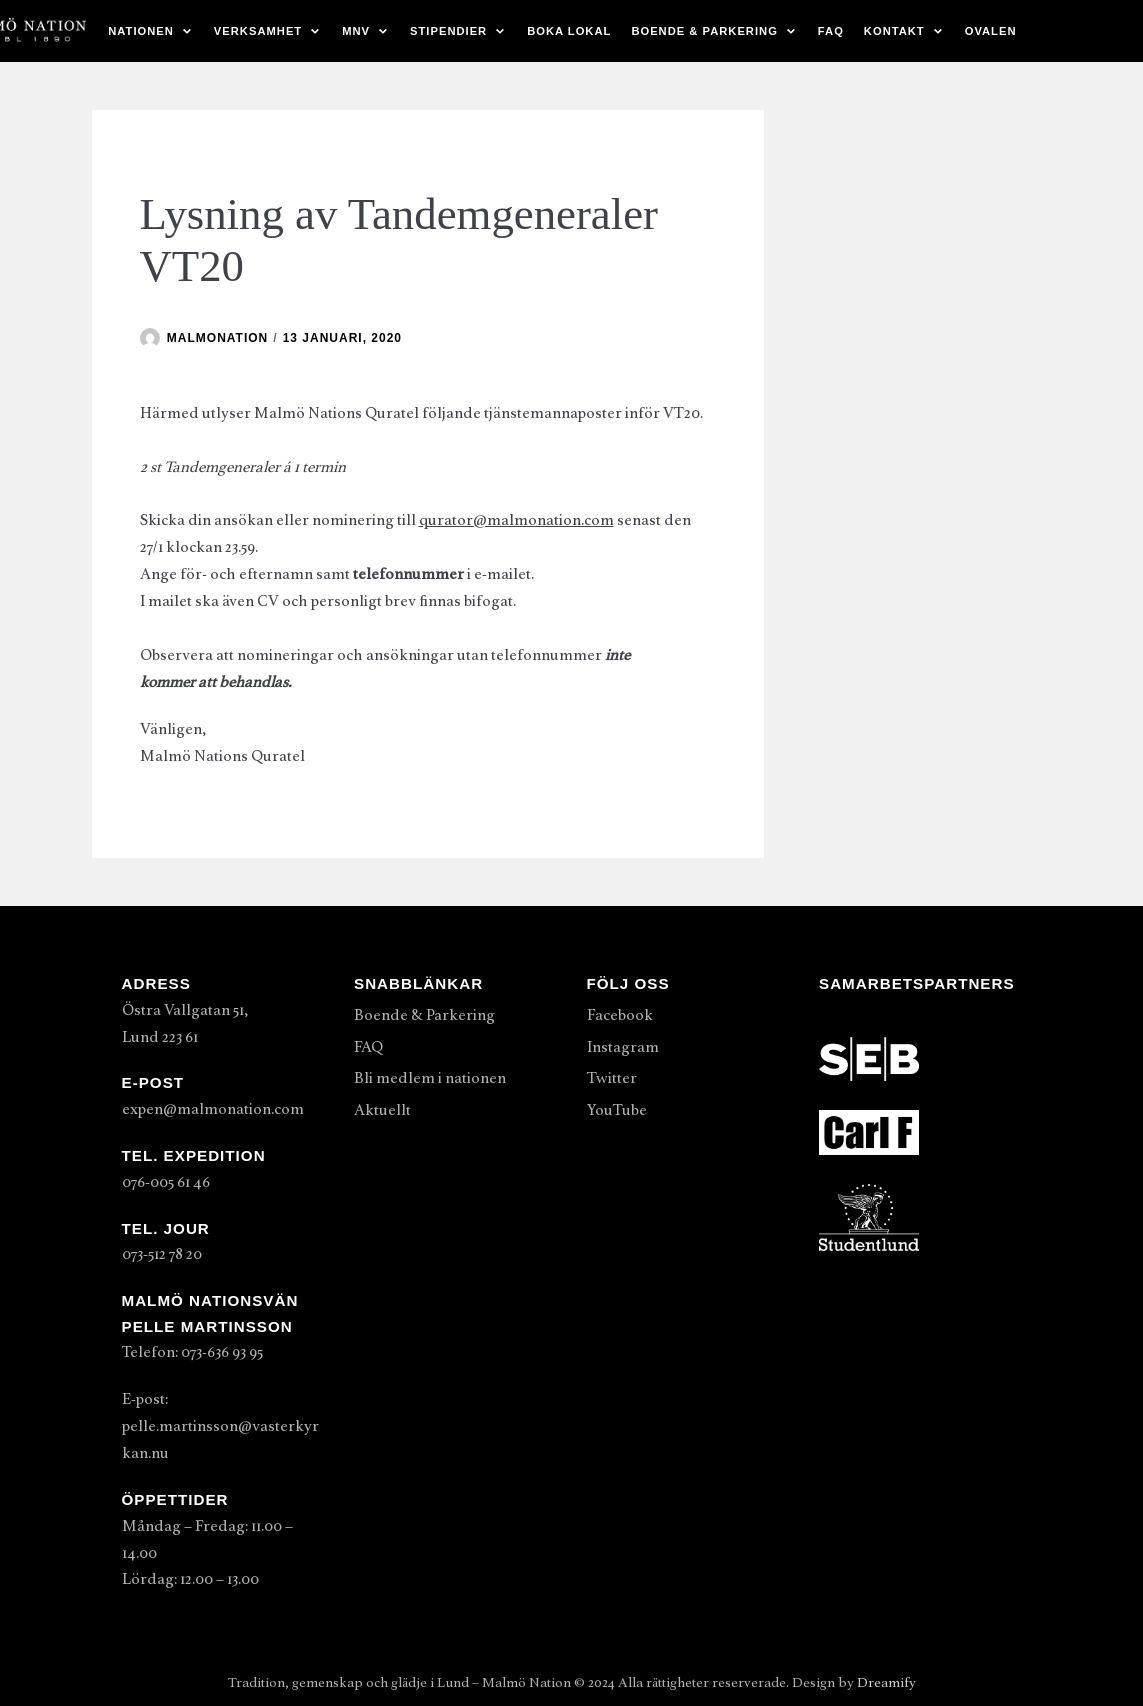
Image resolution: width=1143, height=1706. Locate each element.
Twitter (612, 1078)
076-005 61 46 (166, 1182)
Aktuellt (382, 1110)
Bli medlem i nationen (430, 1078)
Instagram (623, 1047)
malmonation (217, 338)
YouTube (617, 1110)
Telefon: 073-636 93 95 (192, 1352)
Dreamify (886, 1682)
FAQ (831, 31)
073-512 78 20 (162, 1254)
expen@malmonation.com (213, 1109)
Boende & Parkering (424, 1015)
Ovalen (991, 31)
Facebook (620, 1015)
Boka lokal (569, 31)
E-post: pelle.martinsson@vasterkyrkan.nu (220, 1426)
